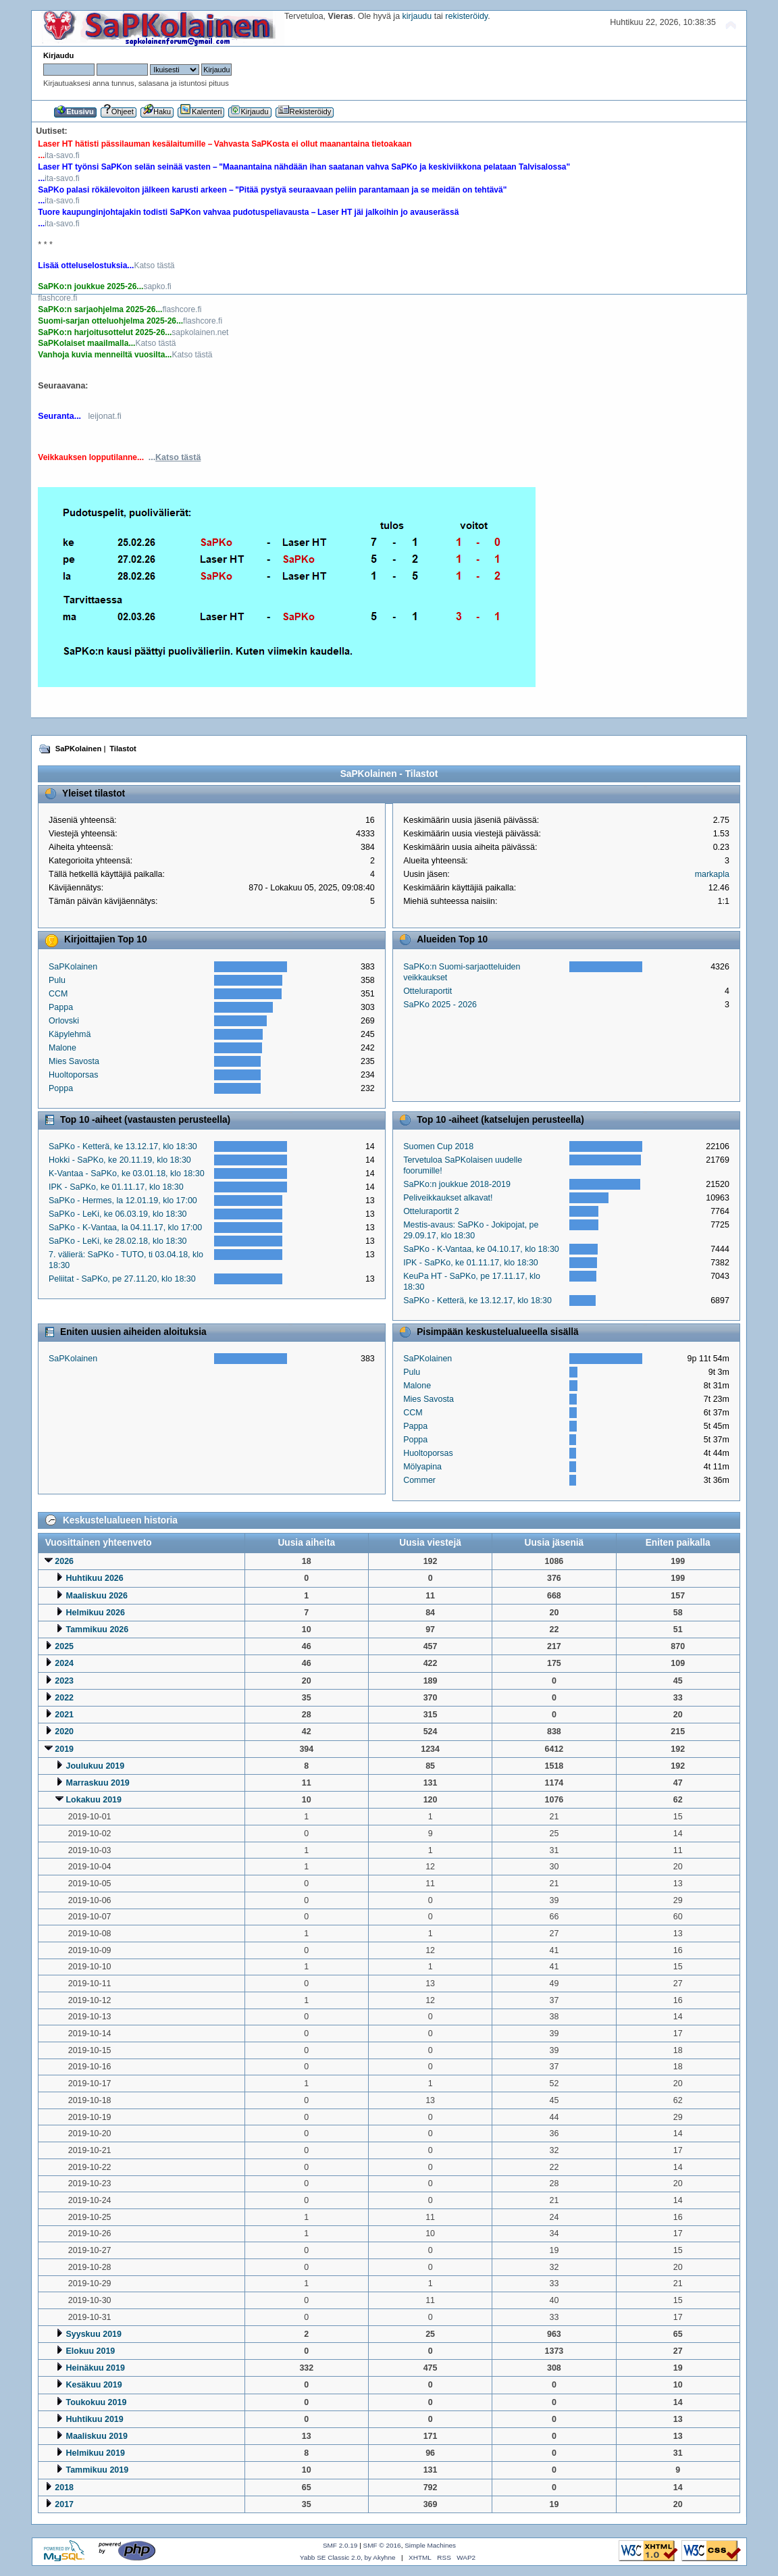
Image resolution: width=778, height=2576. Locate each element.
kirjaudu (417, 16)
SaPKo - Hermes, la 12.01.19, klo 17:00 (123, 1200)
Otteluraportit (427, 991)
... (175, 457)
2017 (64, 2504)
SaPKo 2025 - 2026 (440, 1004)
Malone (62, 1048)
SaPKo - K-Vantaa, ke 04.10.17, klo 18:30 (481, 1249)
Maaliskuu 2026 (97, 1595)
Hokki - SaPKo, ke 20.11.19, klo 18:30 (120, 1160)
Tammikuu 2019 (97, 2470)
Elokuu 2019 (90, 2351)
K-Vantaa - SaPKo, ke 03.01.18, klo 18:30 (127, 1173)
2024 (64, 1663)
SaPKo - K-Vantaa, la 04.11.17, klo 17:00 (125, 1227)
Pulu (57, 980)
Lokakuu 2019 (94, 1799)
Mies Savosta (74, 1061)
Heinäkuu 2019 (95, 2368)
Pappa (61, 1007)
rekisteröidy (466, 16)
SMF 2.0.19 (340, 2545)
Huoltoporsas (73, 1075)
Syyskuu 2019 (94, 2334)
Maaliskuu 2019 (97, 2436)
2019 (64, 1749)
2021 (64, 1714)
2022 (64, 1697)
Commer (419, 1480)
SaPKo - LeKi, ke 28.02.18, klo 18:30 (118, 1241)
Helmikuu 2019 (95, 2453)
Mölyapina (422, 1466)
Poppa (61, 1088)
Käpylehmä (69, 1034)
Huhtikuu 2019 (95, 2419)
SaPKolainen (73, 966)
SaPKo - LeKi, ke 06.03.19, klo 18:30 (118, 1214)
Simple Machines (430, 2545)
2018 (64, 2487)
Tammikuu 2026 (97, 1629)
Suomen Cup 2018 (438, 1146)
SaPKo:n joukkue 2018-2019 (457, 1184)
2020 (64, 1731)
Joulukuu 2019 (95, 1766)
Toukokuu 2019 (96, 2402)
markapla (712, 874)
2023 (64, 1681)
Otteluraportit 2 (431, 1211)
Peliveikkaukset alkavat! (447, 1198)
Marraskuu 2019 (98, 1783)
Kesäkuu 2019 (94, 2385)
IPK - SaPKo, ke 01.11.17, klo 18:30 (116, 1187)
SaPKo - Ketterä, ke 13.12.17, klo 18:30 (123, 1146)
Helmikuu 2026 (95, 1612)
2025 (64, 1646)
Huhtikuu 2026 (95, 1578)
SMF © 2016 (382, 2545)
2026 (64, 1561)
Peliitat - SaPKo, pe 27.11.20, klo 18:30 (122, 1279)
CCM (58, 994)
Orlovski (64, 1021)
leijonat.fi (104, 416)
